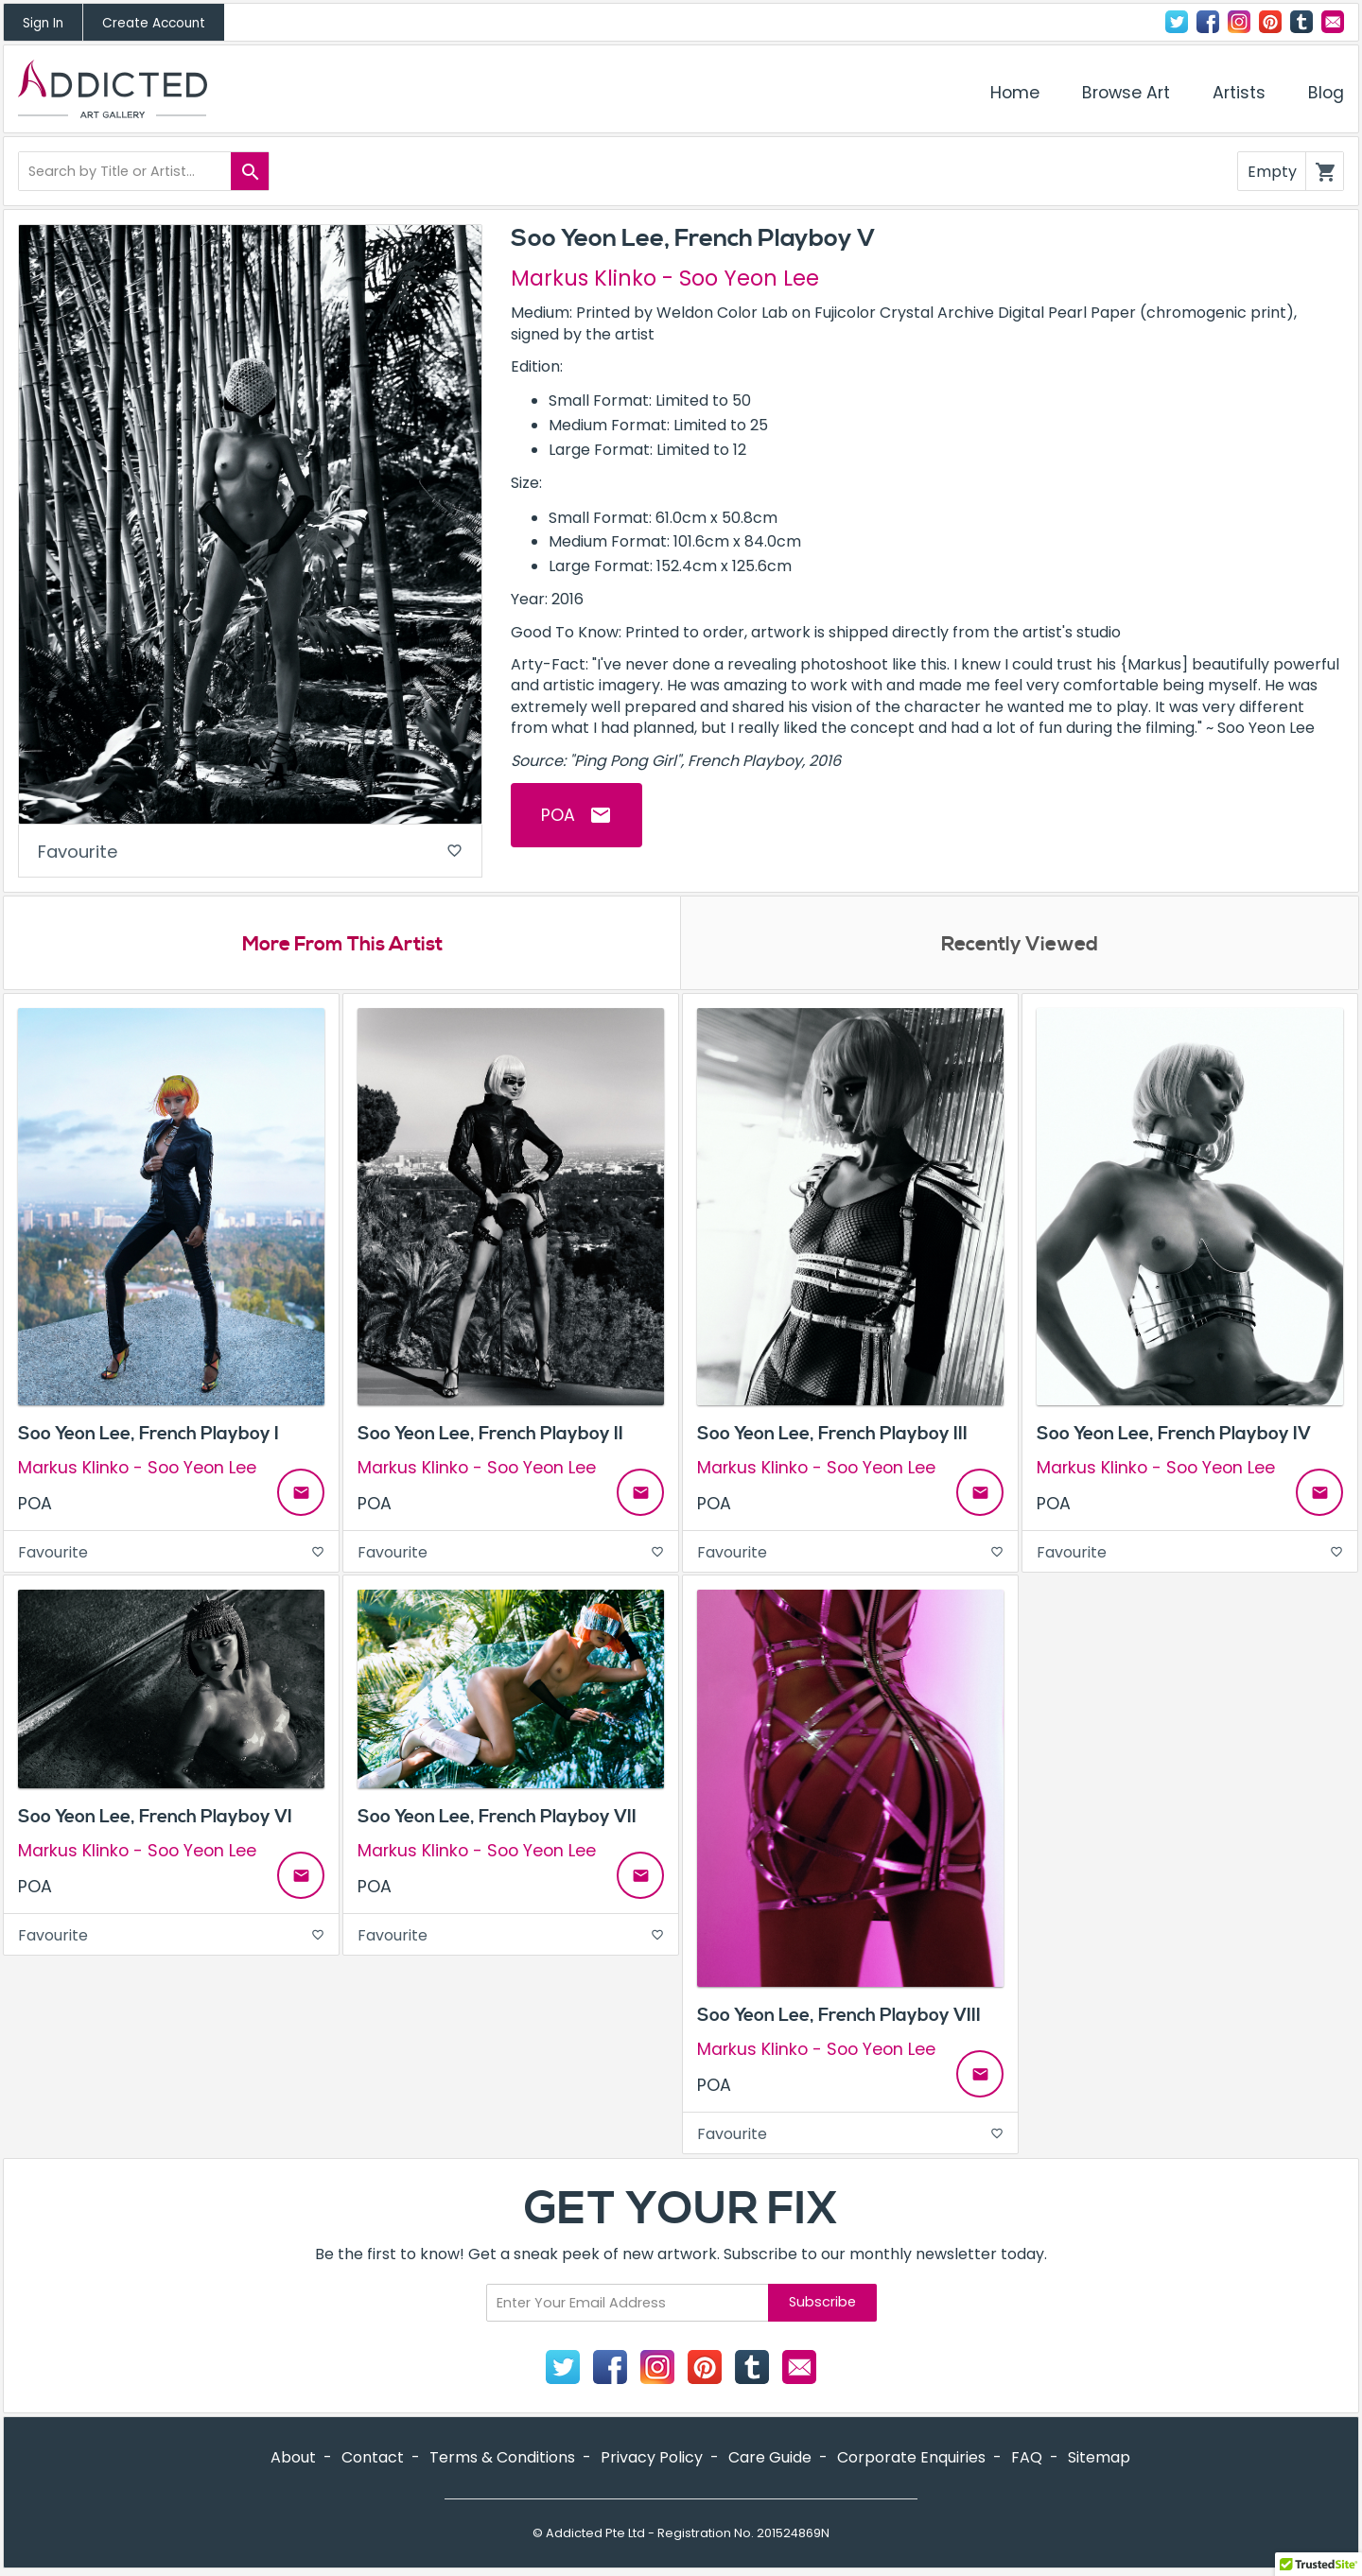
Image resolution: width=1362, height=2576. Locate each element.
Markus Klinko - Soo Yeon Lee (665, 278)
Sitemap (1099, 2459)
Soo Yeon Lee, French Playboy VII (497, 1818)
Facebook (1207, 21)
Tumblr (1301, 21)
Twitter (1176, 21)
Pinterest (1270, 21)
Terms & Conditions (502, 2459)
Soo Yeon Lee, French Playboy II (490, 1435)
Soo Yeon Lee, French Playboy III (832, 1435)
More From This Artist (342, 945)
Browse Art (1126, 92)
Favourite (250, 852)
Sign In (43, 23)
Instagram (1239, 21)
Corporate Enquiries (911, 2459)
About (293, 2459)
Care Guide (770, 2459)
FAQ (1026, 2459)
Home (1014, 92)
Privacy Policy (652, 2459)
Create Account (153, 23)
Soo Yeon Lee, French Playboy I (148, 1435)
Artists (1239, 92)
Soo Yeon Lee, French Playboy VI (155, 1818)
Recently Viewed (1019, 945)
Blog (1326, 92)
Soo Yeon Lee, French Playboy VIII (839, 2017)
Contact (1332, 21)
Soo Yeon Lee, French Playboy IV (1174, 1435)
